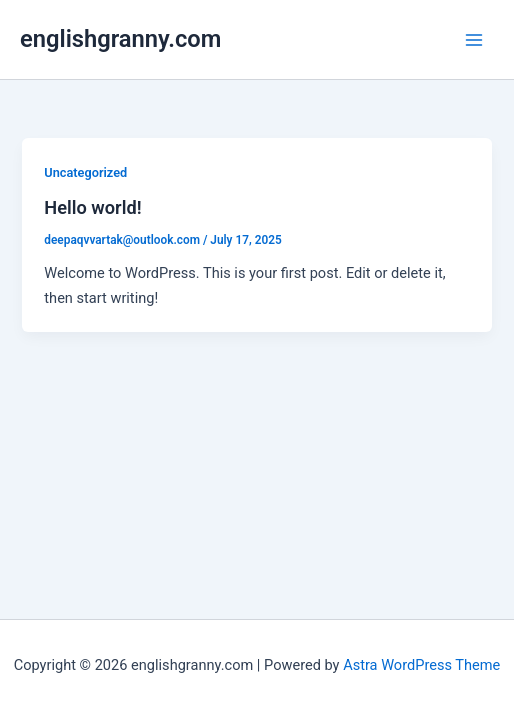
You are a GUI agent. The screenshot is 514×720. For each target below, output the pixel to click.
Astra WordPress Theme (421, 665)
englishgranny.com (120, 39)
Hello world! (92, 207)
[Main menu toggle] (474, 39)
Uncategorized (85, 172)
